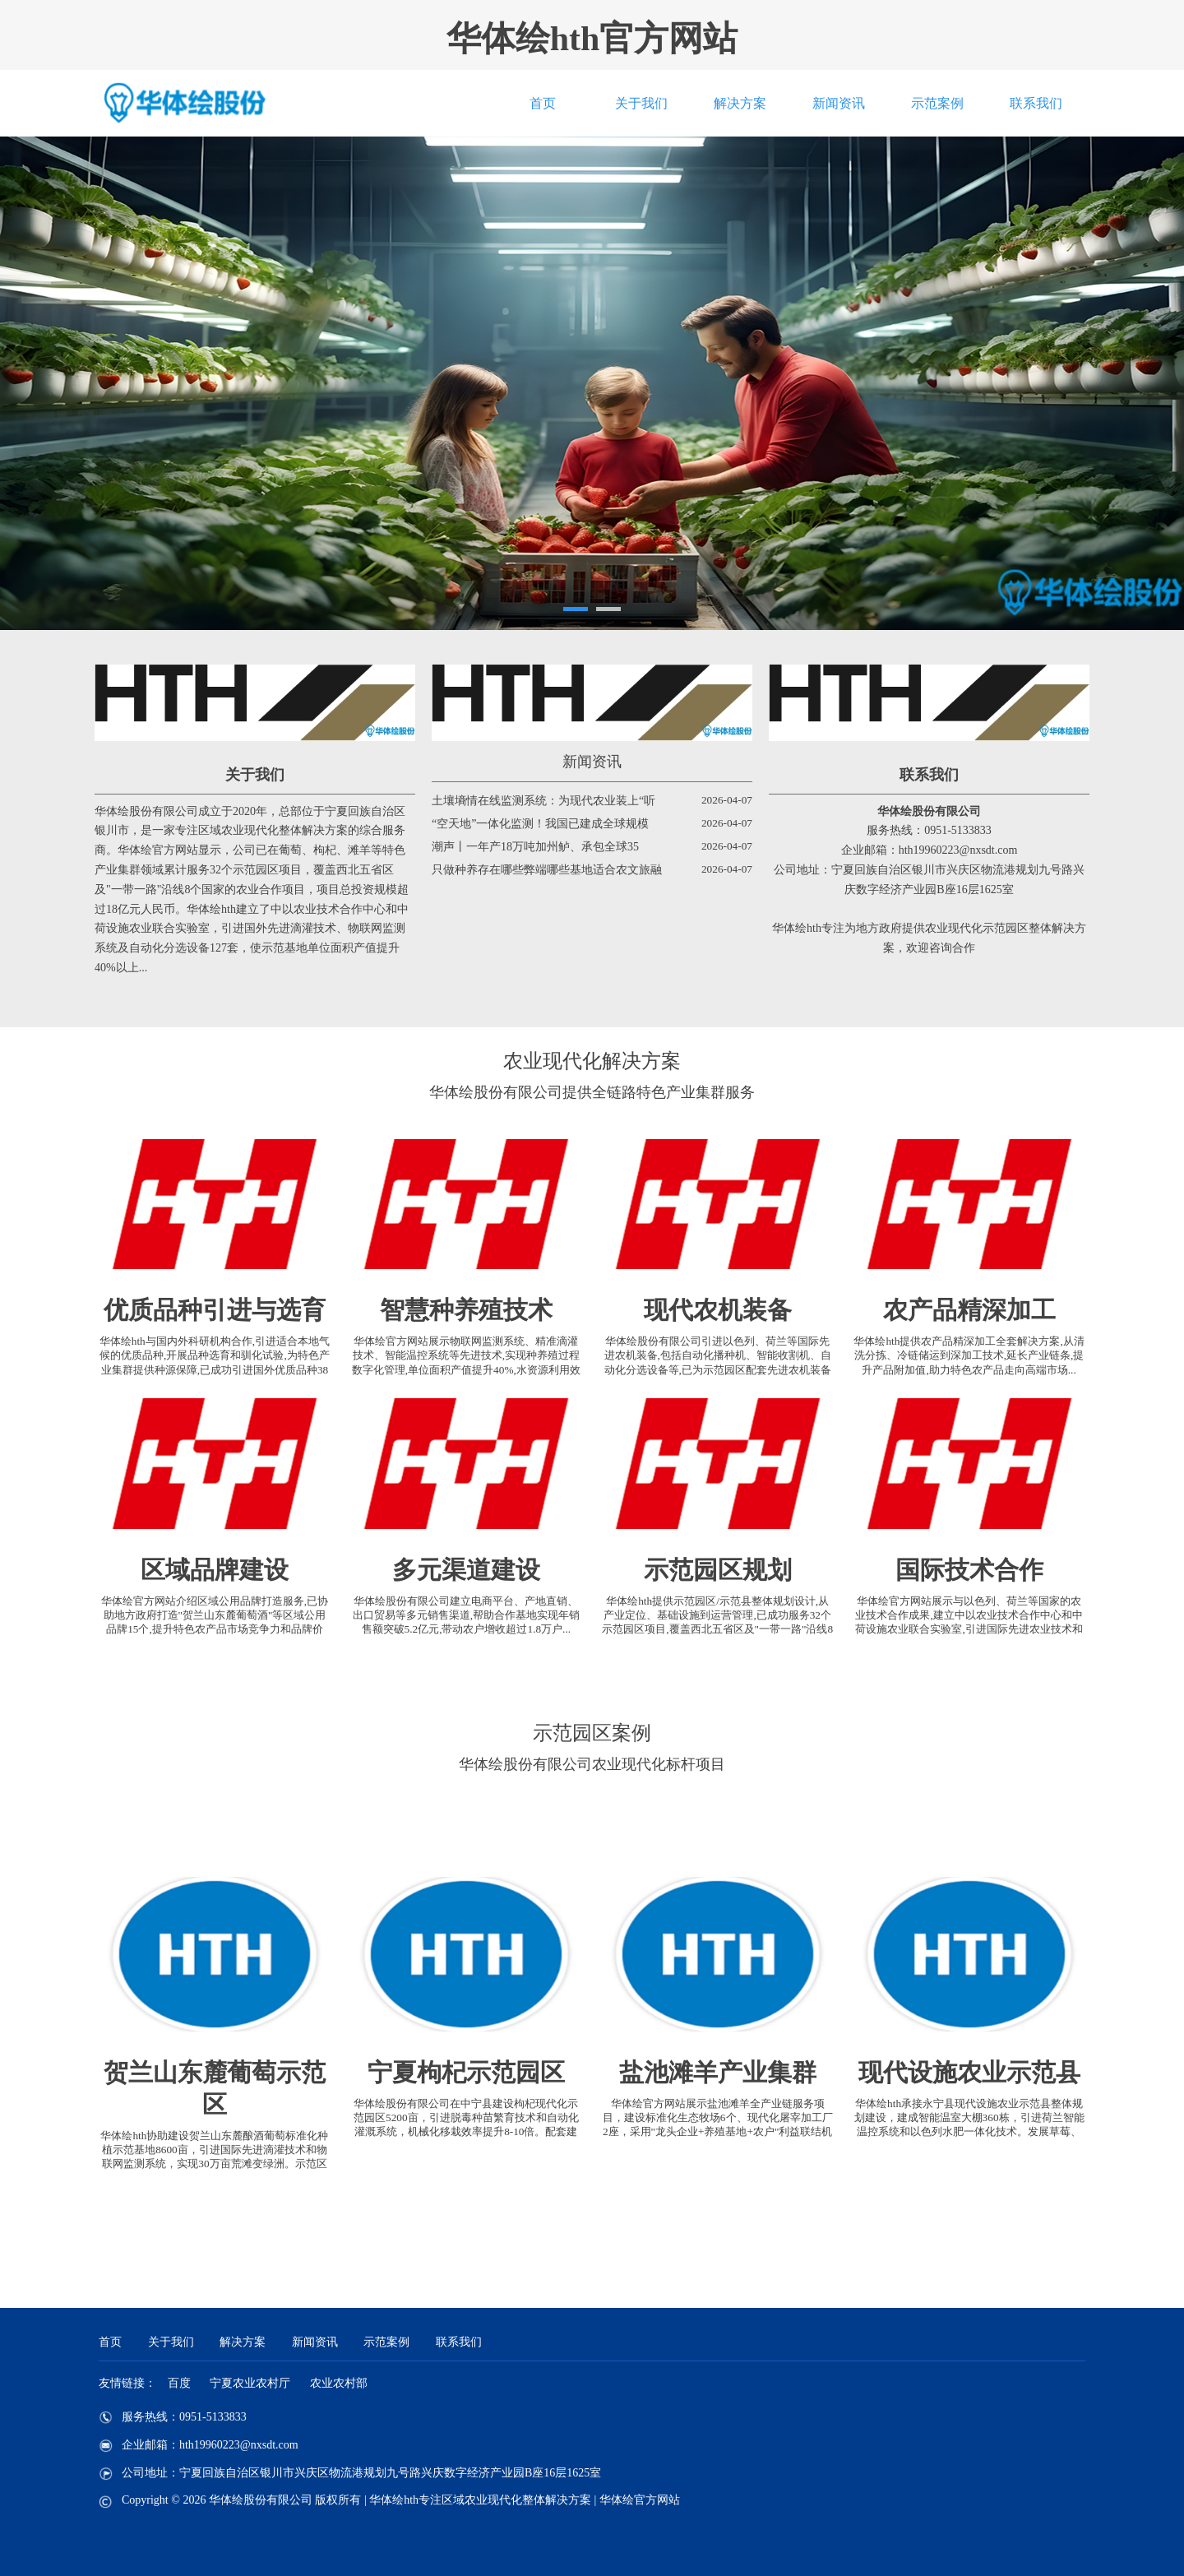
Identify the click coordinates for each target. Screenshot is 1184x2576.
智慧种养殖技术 (466, 1309)
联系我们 (1036, 103)
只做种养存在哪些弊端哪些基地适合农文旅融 (547, 870)
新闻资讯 (838, 103)
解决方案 (740, 103)
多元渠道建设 (466, 1569)
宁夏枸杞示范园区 (466, 2072)
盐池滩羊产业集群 (717, 2072)
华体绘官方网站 (639, 2500)
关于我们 (641, 103)
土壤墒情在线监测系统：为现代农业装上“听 (543, 801)
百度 (179, 2383)
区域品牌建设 (215, 1569)
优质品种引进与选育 (215, 1309)
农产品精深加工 (969, 1309)
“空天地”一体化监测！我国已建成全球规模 (540, 824)
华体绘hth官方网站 (592, 39)
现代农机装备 (718, 1309)
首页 (543, 103)
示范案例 (937, 103)
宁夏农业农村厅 (250, 2383)
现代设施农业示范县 (969, 2072)
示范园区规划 (718, 1569)
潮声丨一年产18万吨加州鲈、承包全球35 (535, 847)
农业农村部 (339, 2383)
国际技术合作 (969, 1569)
